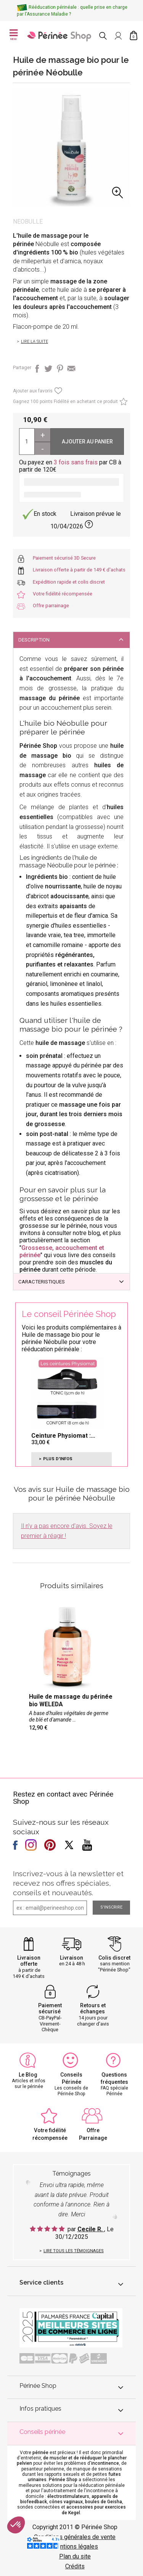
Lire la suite (34, 341)
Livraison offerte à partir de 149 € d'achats (79, 570)
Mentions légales (74, 2546)
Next (125, 152)
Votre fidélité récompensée (62, 594)
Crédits (75, 2566)
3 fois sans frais (76, 462)
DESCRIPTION (34, 640)
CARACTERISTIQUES (41, 1282)
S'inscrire (111, 1907)
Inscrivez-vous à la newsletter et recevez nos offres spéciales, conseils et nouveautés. (68, 1883)
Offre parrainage (51, 605)
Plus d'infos (57, 1458)
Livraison (71, 1958)
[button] (16, 2525)
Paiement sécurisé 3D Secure (64, 558)
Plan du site (75, 2556)
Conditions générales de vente (75, 2537)
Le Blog (28, 2075)
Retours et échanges (93, 2008)
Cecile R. (90, 2229)
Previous (17, 152)
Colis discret (114, 1958)
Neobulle (28, 221)
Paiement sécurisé (50, 2008)
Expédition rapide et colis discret (69, 582)
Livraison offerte (28, 1961)
